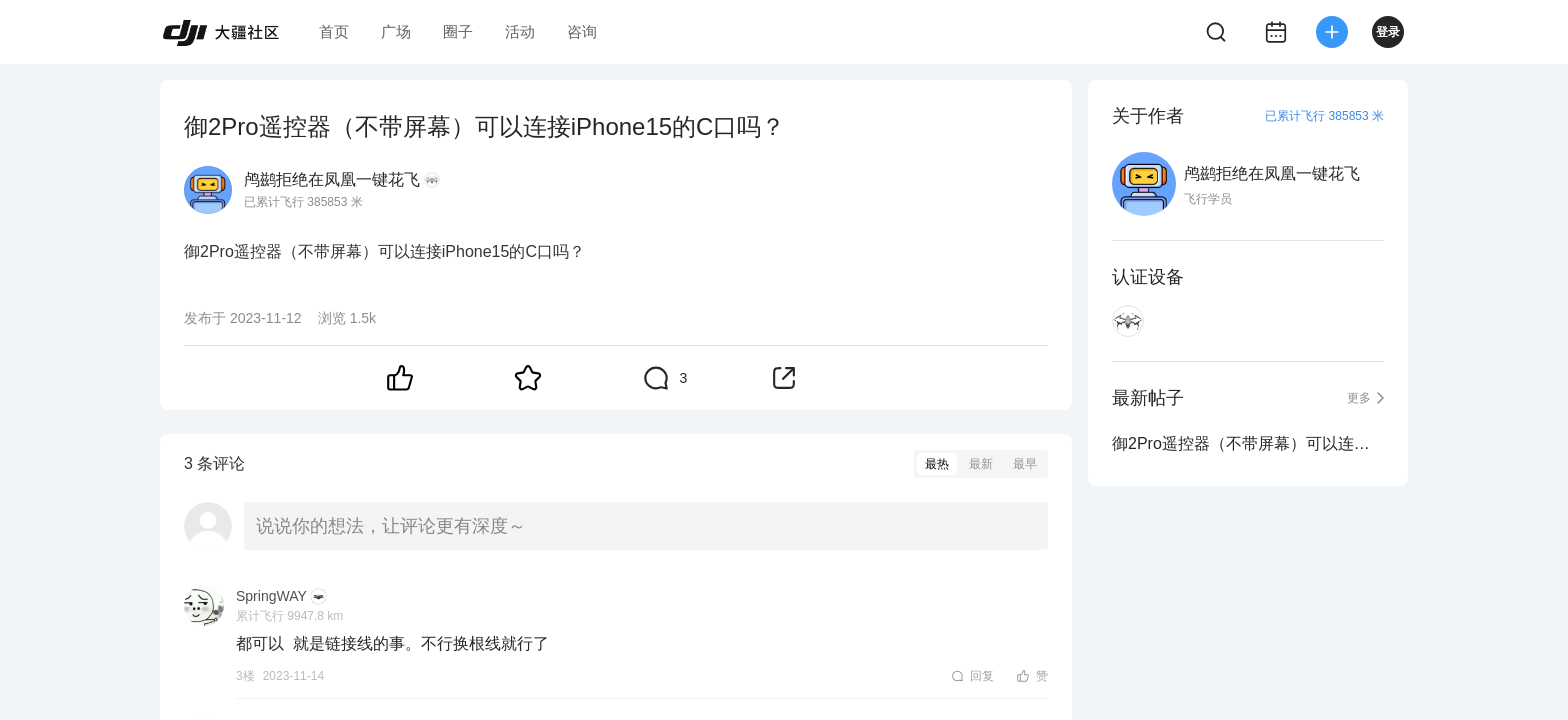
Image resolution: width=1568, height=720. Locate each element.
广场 (396, 31)
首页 (334, 31)
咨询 (582, 31)
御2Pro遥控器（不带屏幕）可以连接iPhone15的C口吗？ (1248, 443)
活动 (520, 31)
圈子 (458, 31)
